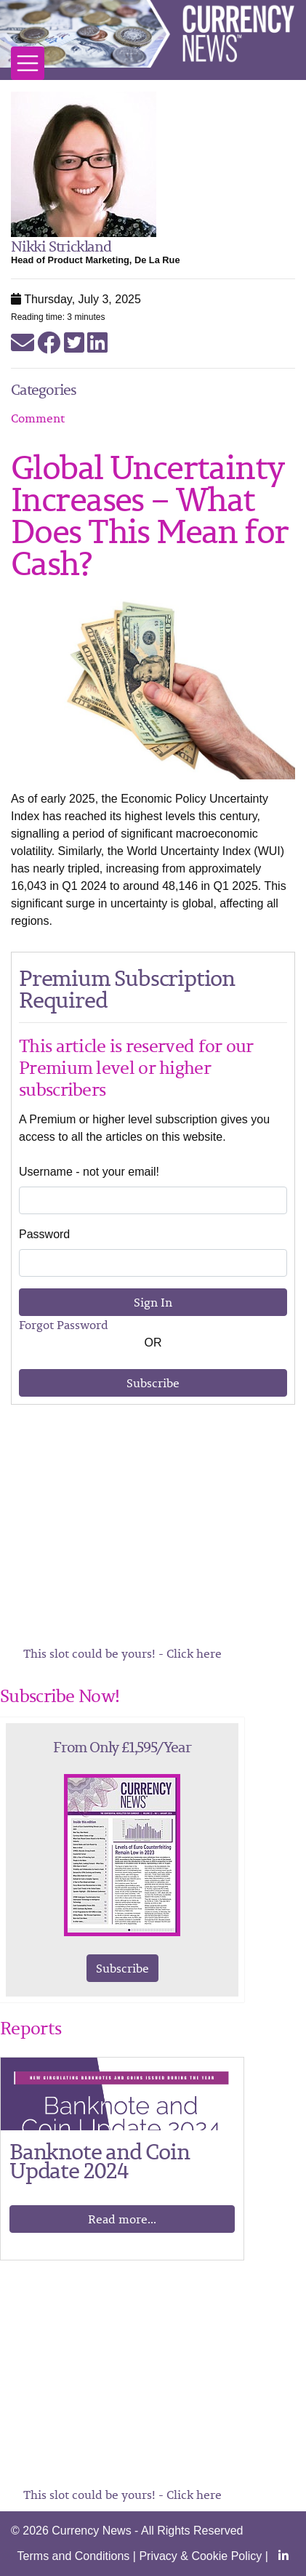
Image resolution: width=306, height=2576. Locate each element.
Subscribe (153, 1383)
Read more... (122, 2219)
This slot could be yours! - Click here (122, 1653)
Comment (38, 418)
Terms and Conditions (73, 2556)
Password (44, 1234)
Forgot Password (63, 1324)
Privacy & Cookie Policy (200, 2556)
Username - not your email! (89, 1171)
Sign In (153, 1302)
